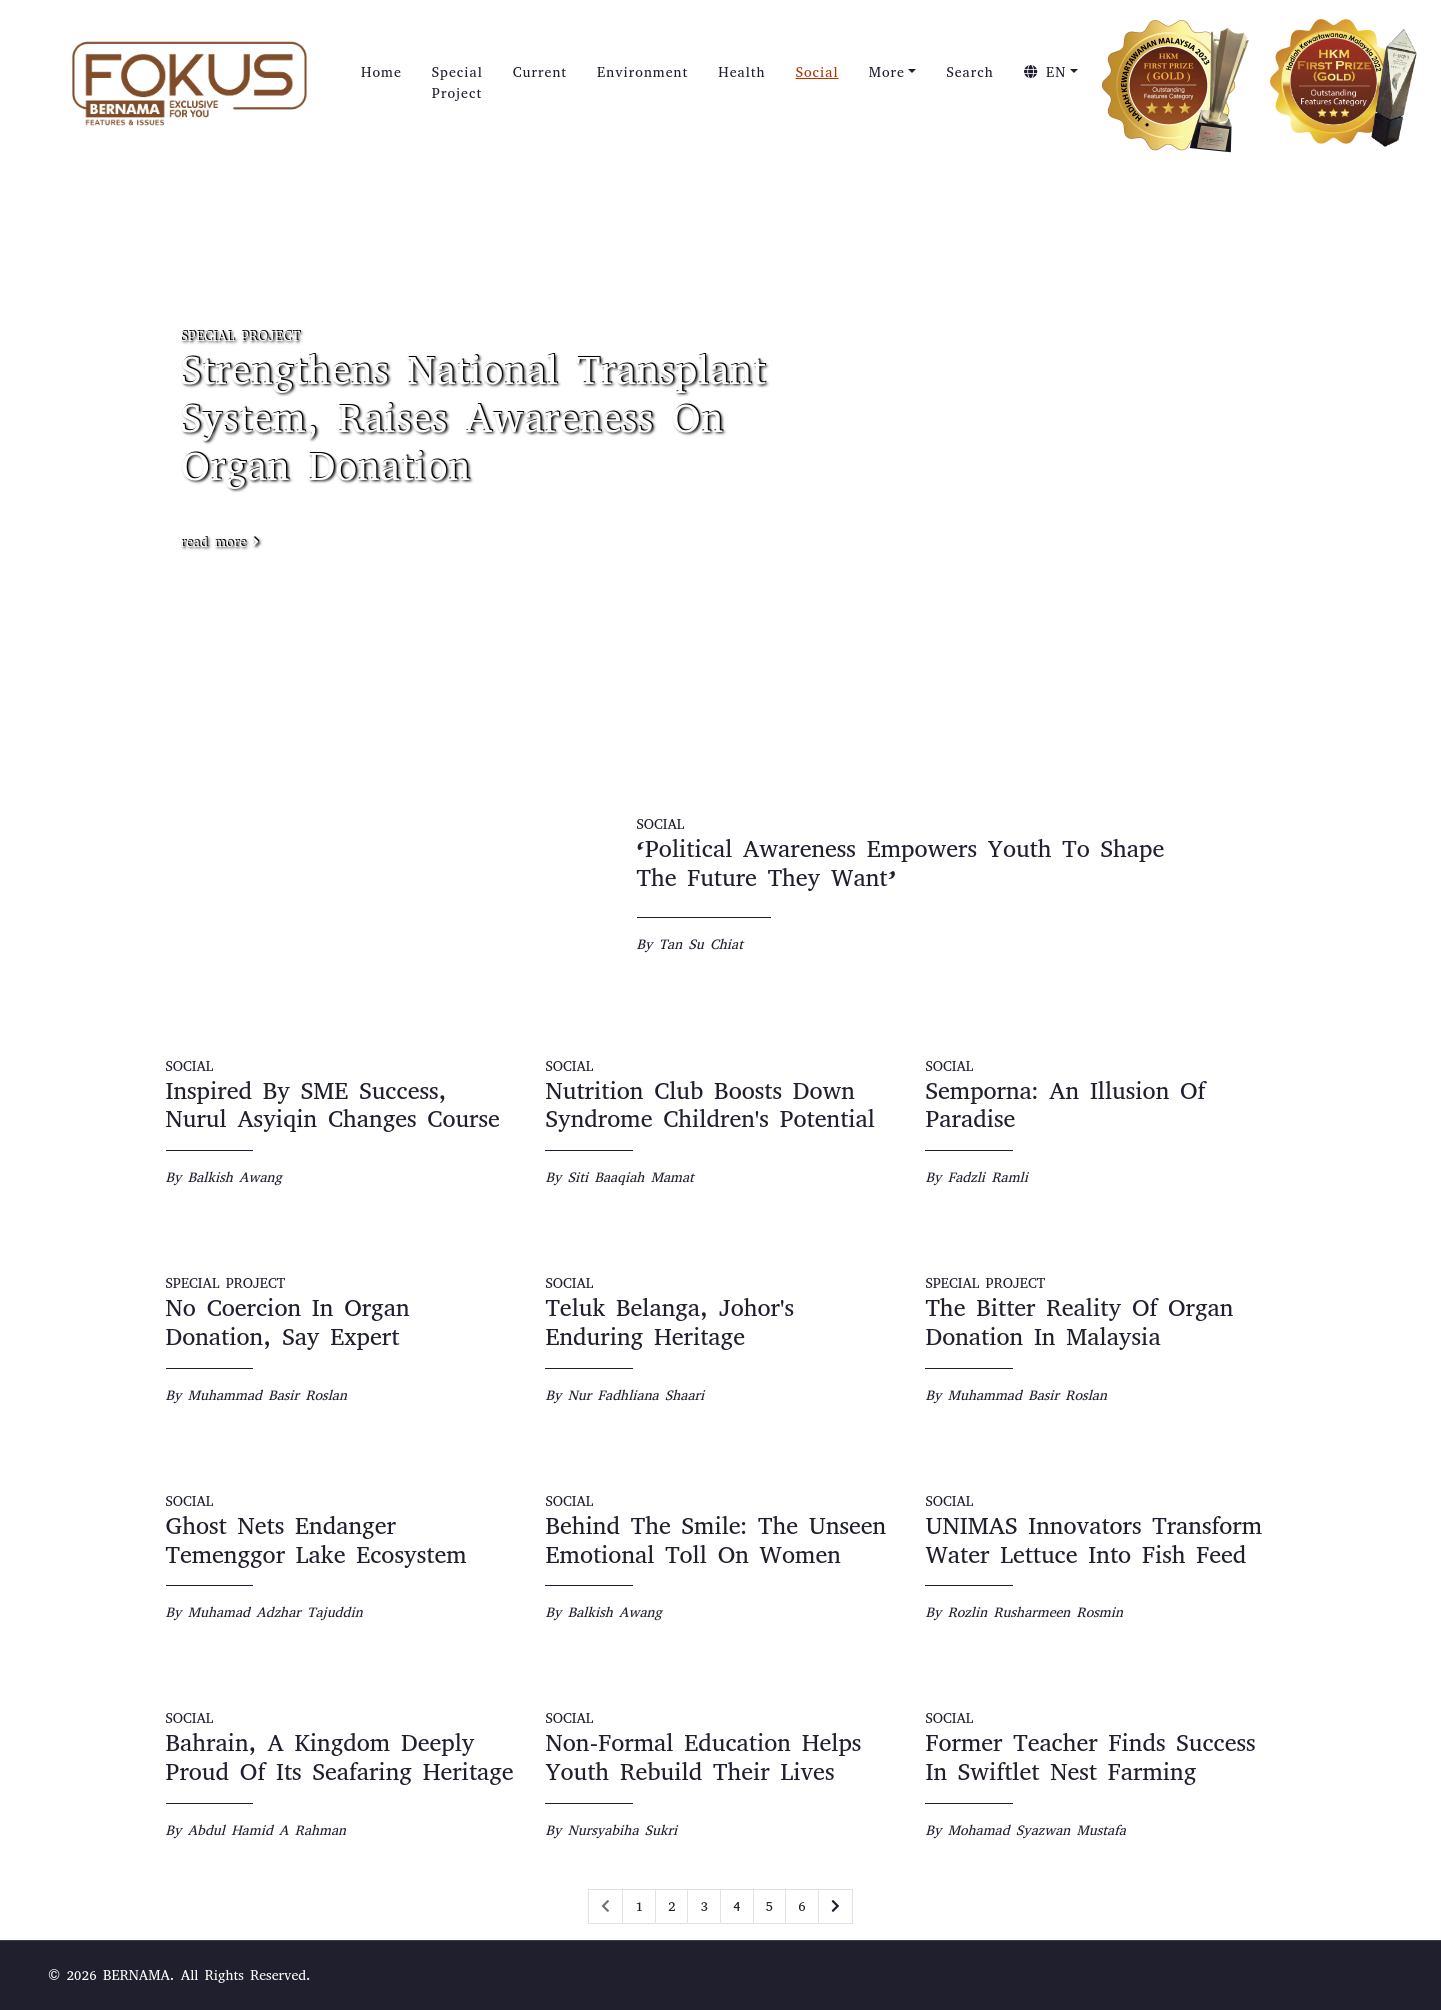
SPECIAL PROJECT (241, 336)
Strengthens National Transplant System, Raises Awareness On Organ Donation (473, 418)
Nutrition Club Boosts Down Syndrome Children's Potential (709, 1105)
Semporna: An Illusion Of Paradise (1065, 1105)
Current (540, 72)
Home (381, 72)
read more (220, 542)
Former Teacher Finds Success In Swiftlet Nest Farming (1090, 1757)
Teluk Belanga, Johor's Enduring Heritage (669, 1322)
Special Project (457, 83)
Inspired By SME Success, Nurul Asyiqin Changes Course (333, 1105)
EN (1045, 72)
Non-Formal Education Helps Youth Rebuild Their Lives (703, 1757)
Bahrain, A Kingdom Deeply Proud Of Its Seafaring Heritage (340, 1757)
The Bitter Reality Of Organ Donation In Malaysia (1079, 1322)
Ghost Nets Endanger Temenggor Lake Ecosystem (316, 1540)
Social (817, 72)
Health (741, 72)
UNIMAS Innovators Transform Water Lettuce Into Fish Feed (1093, 1540)
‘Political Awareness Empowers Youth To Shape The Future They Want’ (901, 863)
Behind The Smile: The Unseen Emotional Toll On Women (715, 1540)
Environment (642, 72)
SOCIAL (661, 824)
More (887, 72)
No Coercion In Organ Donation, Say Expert (288, 1322)
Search (969, 72)
